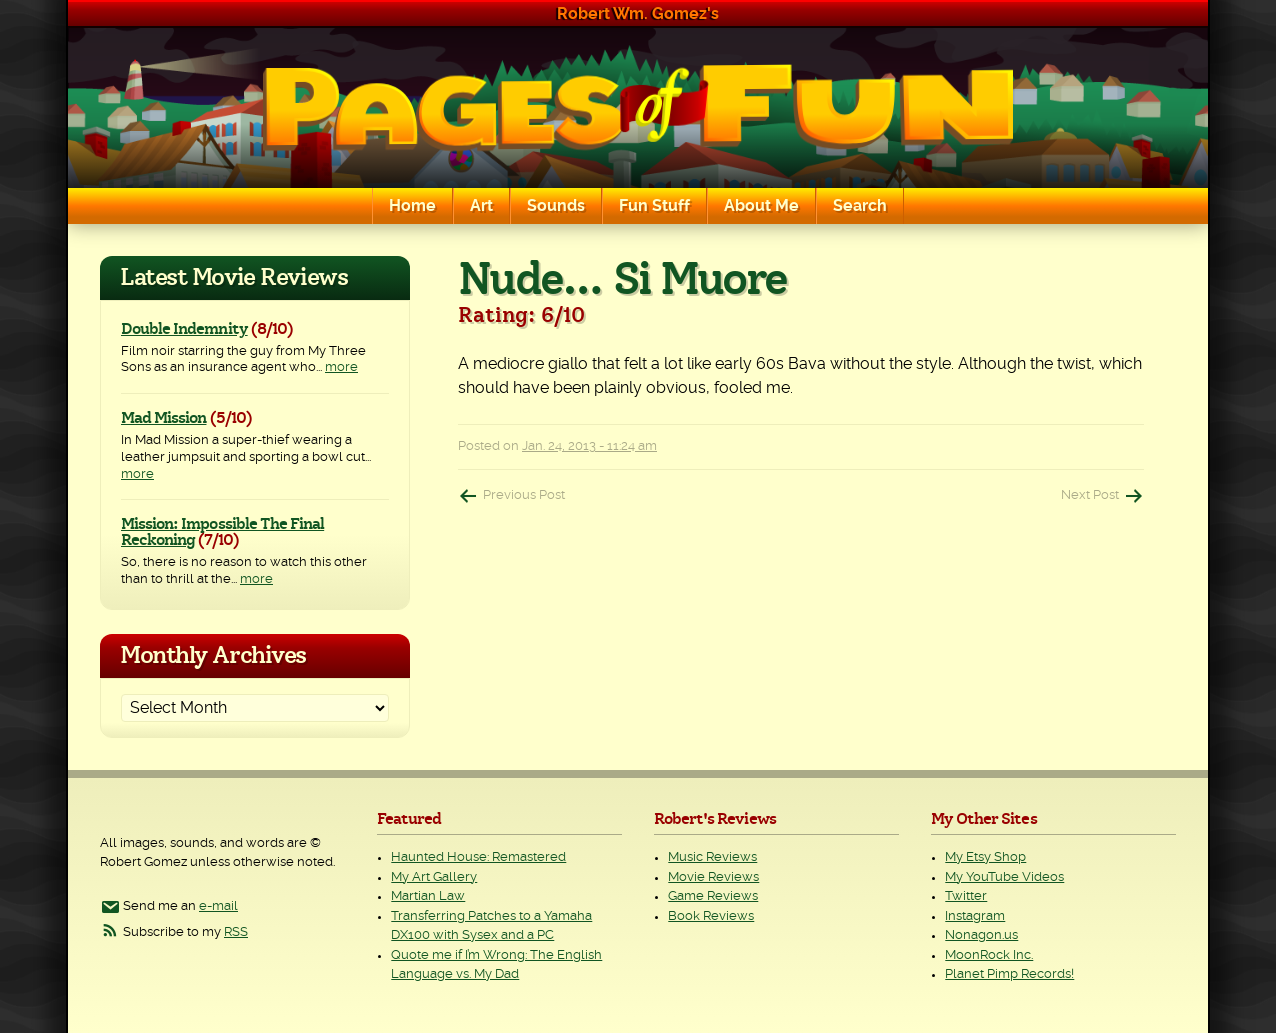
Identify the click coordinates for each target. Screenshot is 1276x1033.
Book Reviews (711, 916)
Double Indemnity (184, 329)
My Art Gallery (434, 877)
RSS (236, 932)
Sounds (556, 206)
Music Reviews (712, 857)
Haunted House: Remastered (478, 857)
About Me (761, 206)
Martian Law (428, 896)
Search (860, 206)
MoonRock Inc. (989, 955)
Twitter (966, 896)
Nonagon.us (981, 935)
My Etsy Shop (985, 857)
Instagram (975, 916)
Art (481, 206)
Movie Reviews (713, 877)
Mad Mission (163, 418)
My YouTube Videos (1004, 877)
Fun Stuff (654, 206)
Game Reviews (713, 896)
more (341, 367)
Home (412, 206)
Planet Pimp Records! (1009, 974)
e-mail (218, 906)
